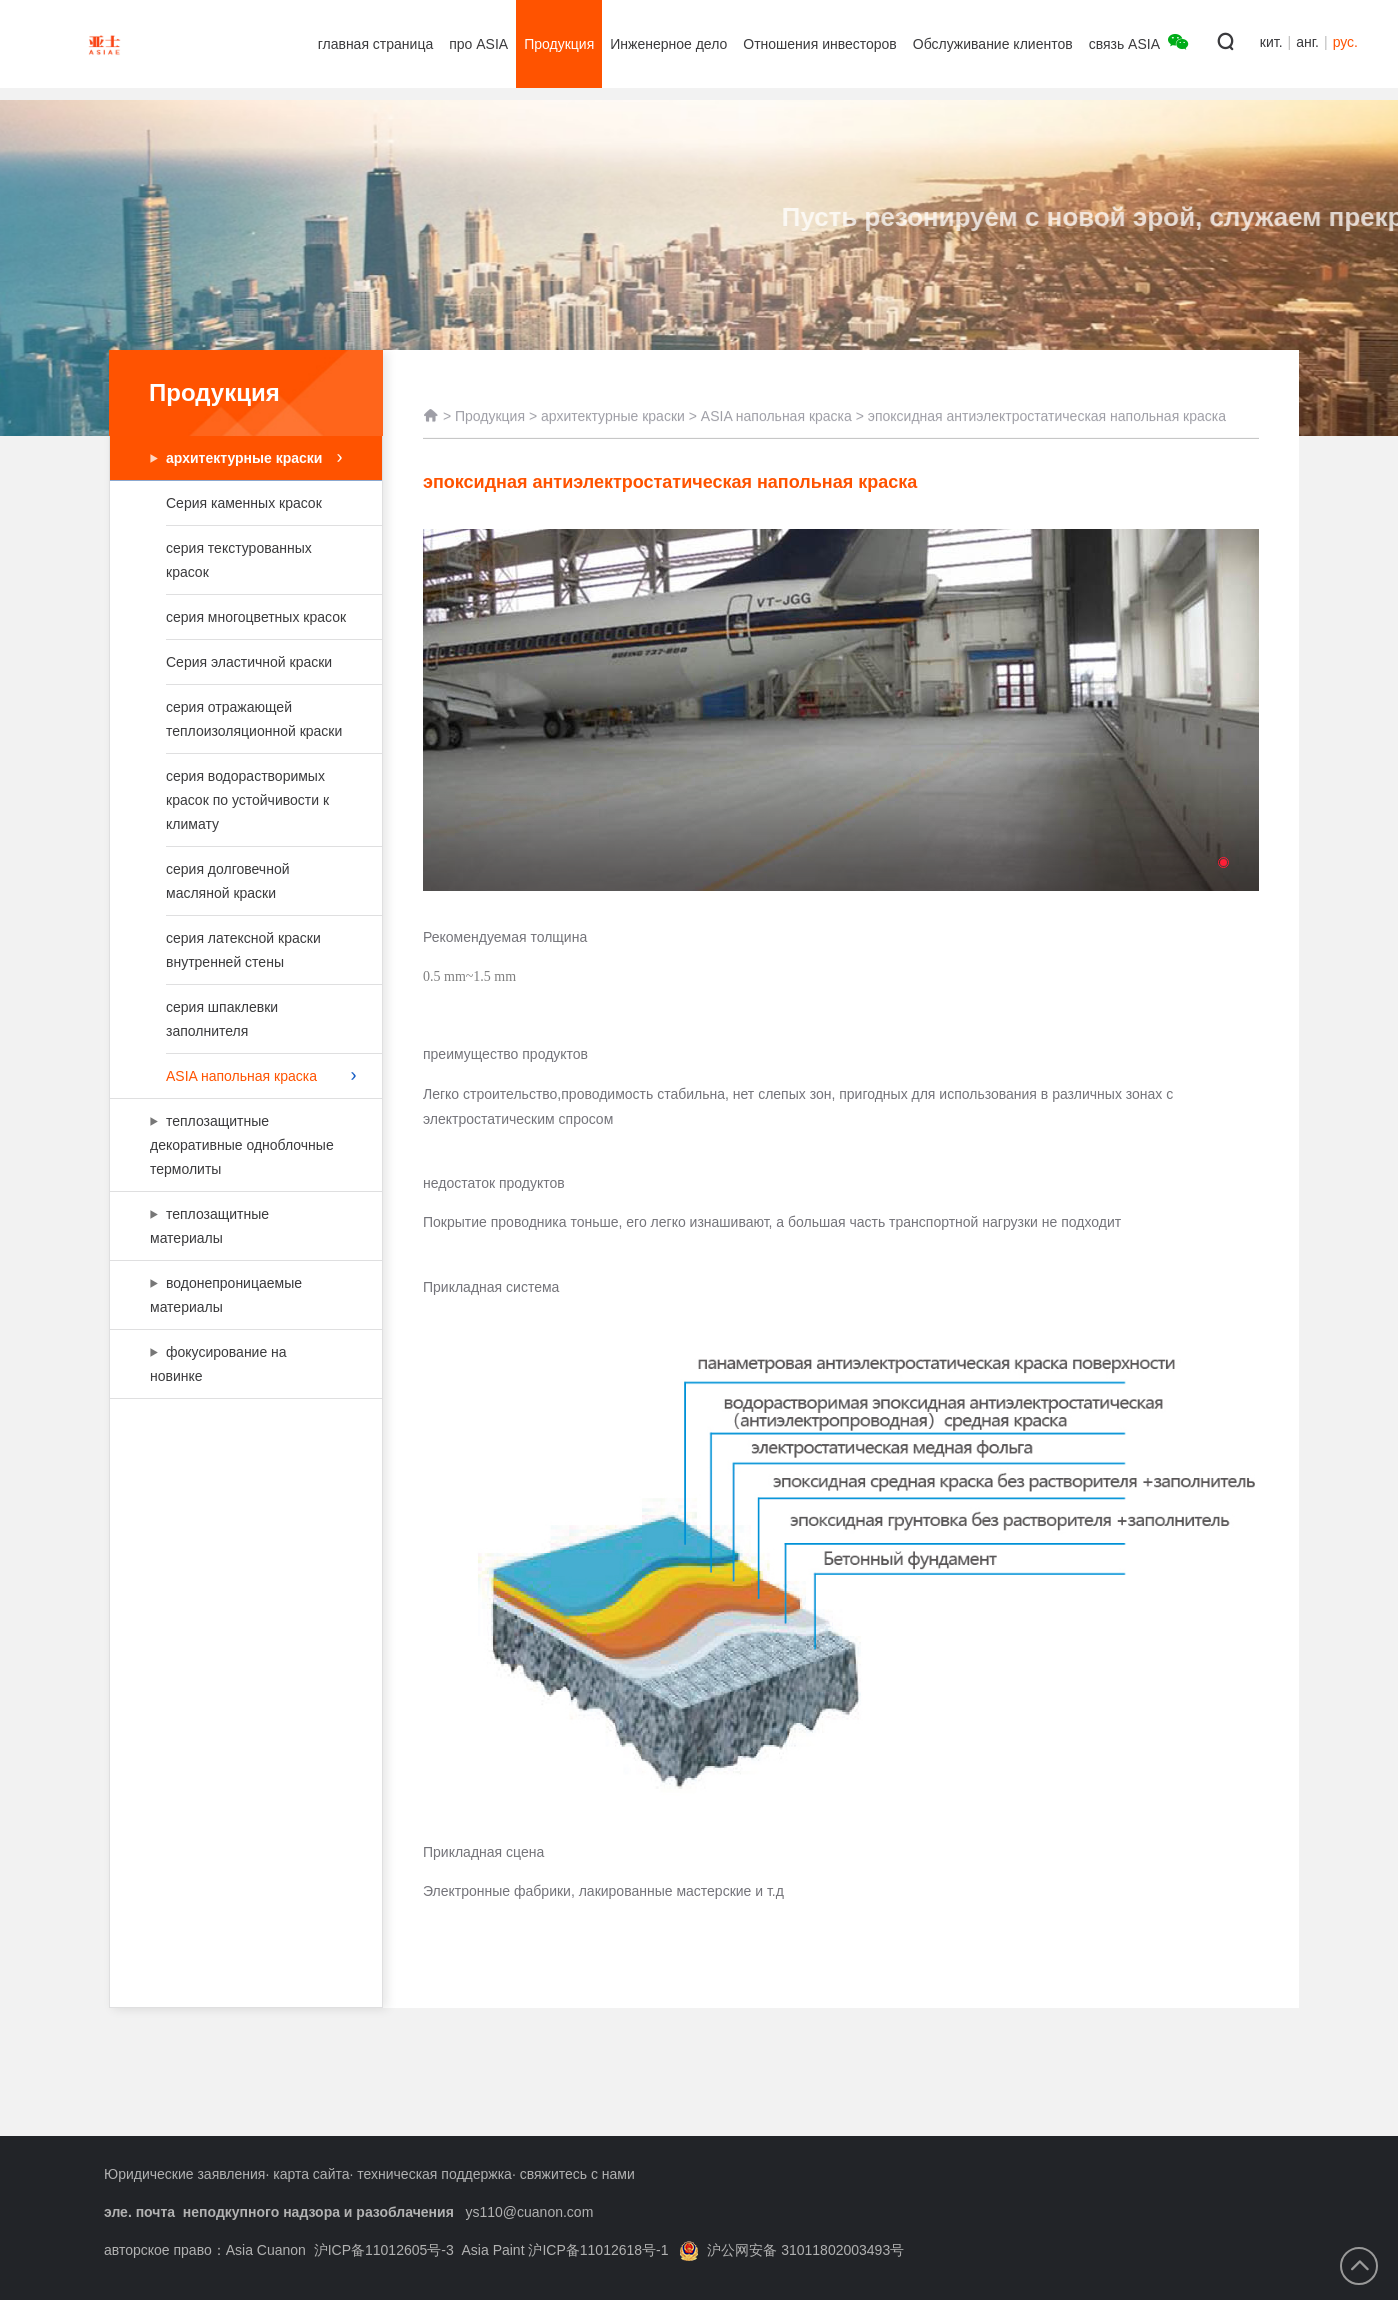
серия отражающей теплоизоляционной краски (254, 719)
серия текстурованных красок (244, 560)
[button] (1223, 862)
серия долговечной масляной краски (244, 881)
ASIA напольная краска (261, 1076)
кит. (1271, 42)
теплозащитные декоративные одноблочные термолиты (242, 1145)
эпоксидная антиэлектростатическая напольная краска (1047, 436)
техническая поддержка (434, 2174)
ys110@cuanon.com (529, 2212)
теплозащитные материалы (236, 1226)
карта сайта (311, 2174)
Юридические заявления (184, 2174)
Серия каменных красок (244, 503)
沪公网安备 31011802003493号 (791, 2250)
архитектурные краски (254, 458)
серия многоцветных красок (256, 617)
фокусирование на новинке (236, 1364)
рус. (1345, 42)
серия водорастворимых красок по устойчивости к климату (247, 800)
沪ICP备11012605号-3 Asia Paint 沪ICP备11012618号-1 (491, 2250)
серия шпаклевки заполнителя (244, 1019)
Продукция (490, 436)
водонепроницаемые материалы (236, 1295)
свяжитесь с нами (577, 2174)
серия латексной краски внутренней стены (244, 950)
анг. (1307, 42)
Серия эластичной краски (249, 662)
